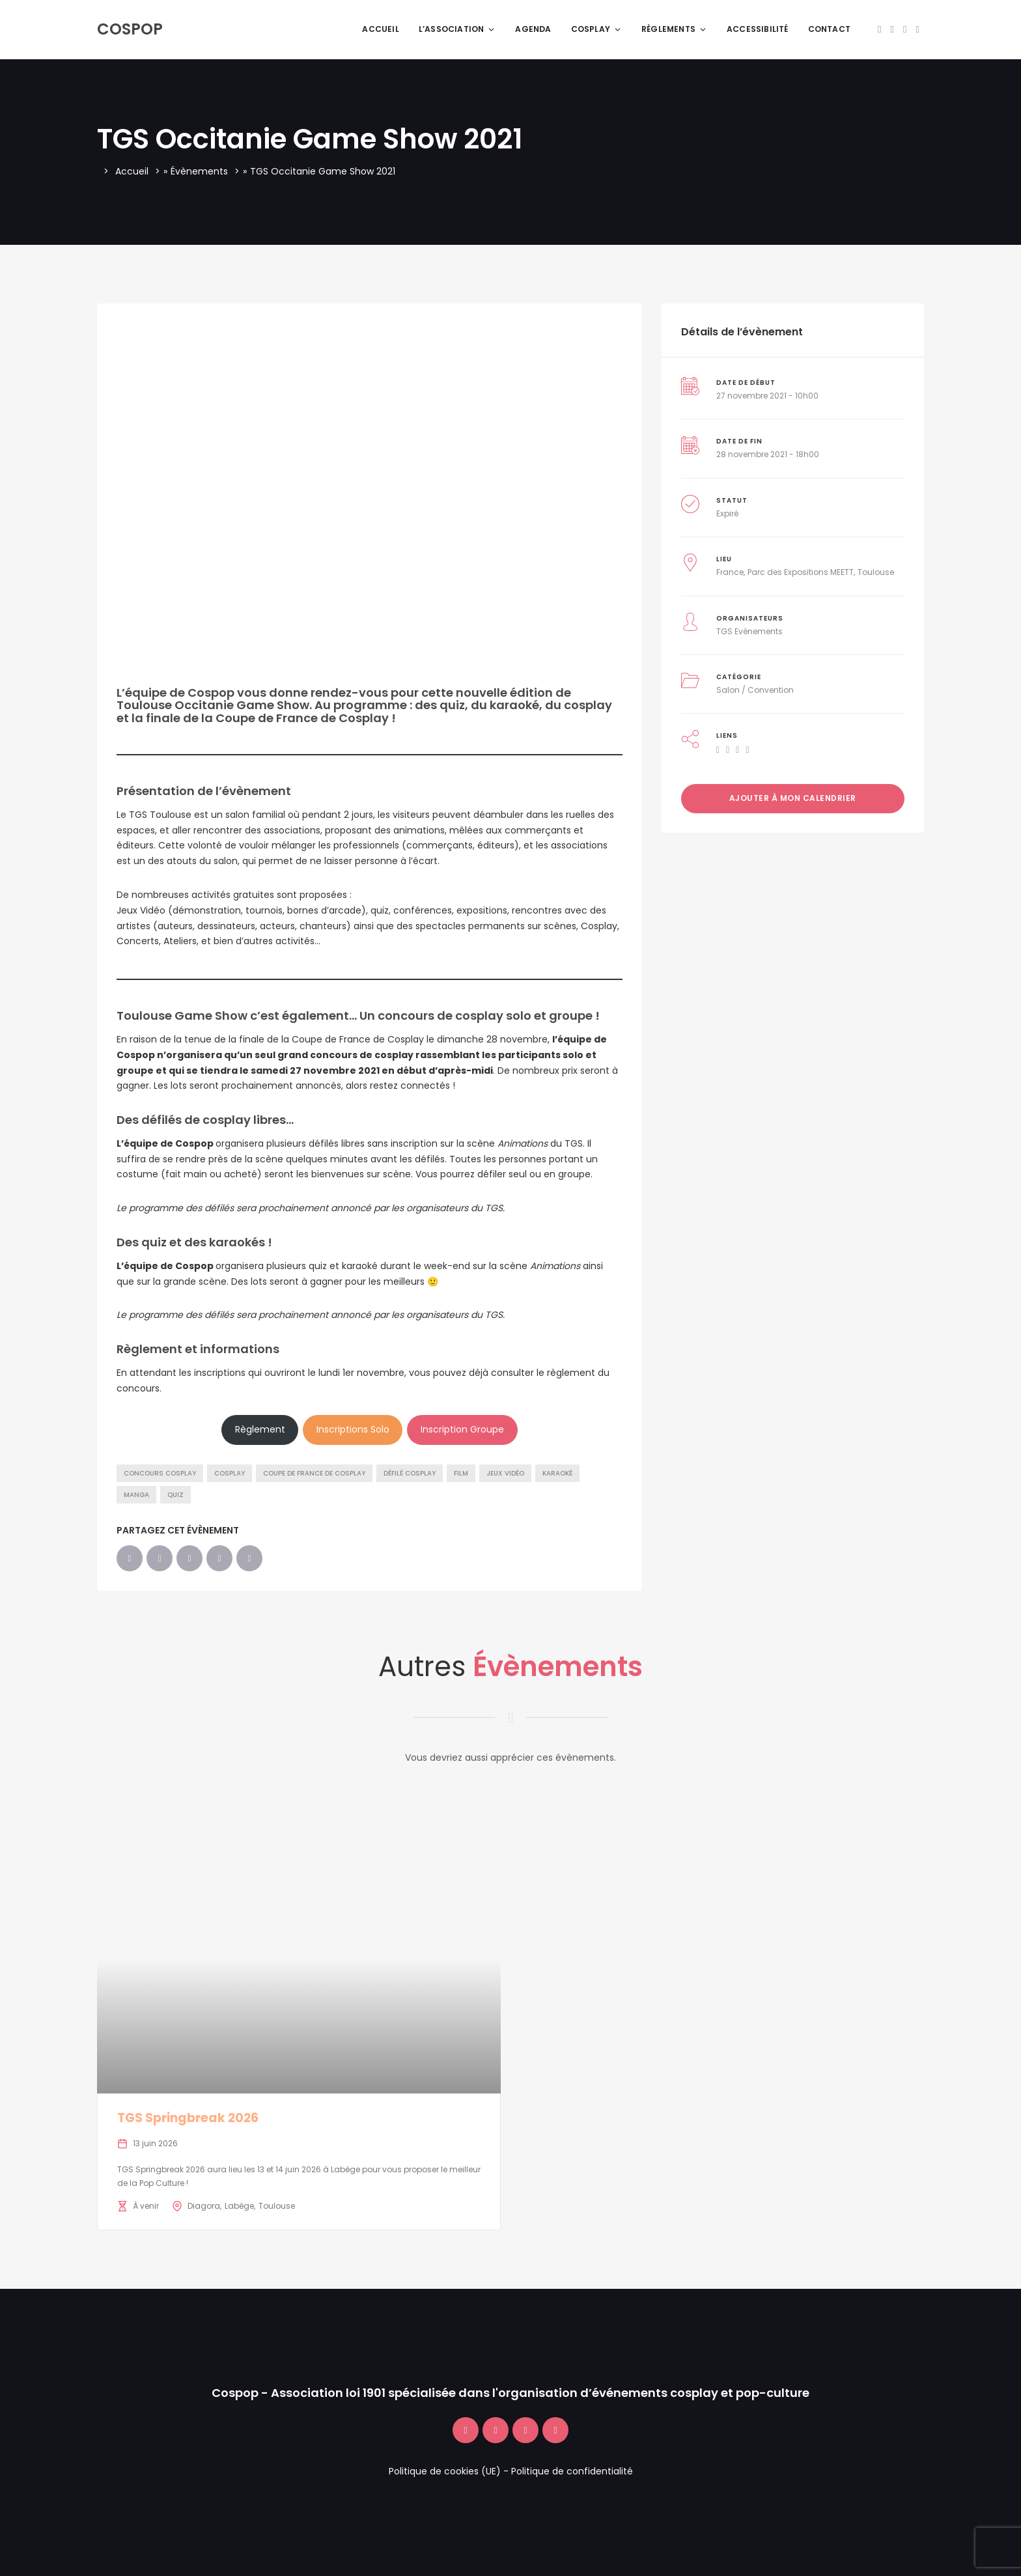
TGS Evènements (749, 631)
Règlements (674, 29)
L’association (457, 29)
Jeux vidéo (505, 1473)
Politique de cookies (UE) (445, 2471)
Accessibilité (758, 29)
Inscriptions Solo (352, 1429)
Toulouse (876, 572)
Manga (136, 1495)
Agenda (533, 29)
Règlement (260, 1429)
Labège (239, 2205)
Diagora (204, 2205)
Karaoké (557, 1473)
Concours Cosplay (160, 1473)
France (730, 572)
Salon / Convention (755, 689)
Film (461, 1473)
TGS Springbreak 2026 (188, 2118)
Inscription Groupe (462, 1429)
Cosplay (596, 29)
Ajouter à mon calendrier (792, 798)
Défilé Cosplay (410, 1473)
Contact (829, 29)
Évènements (199, 171)
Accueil (380, 29)
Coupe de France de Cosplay (314, 1473)
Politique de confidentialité (572, 2471)
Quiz (175, 1495)
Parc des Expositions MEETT (801, 572)
